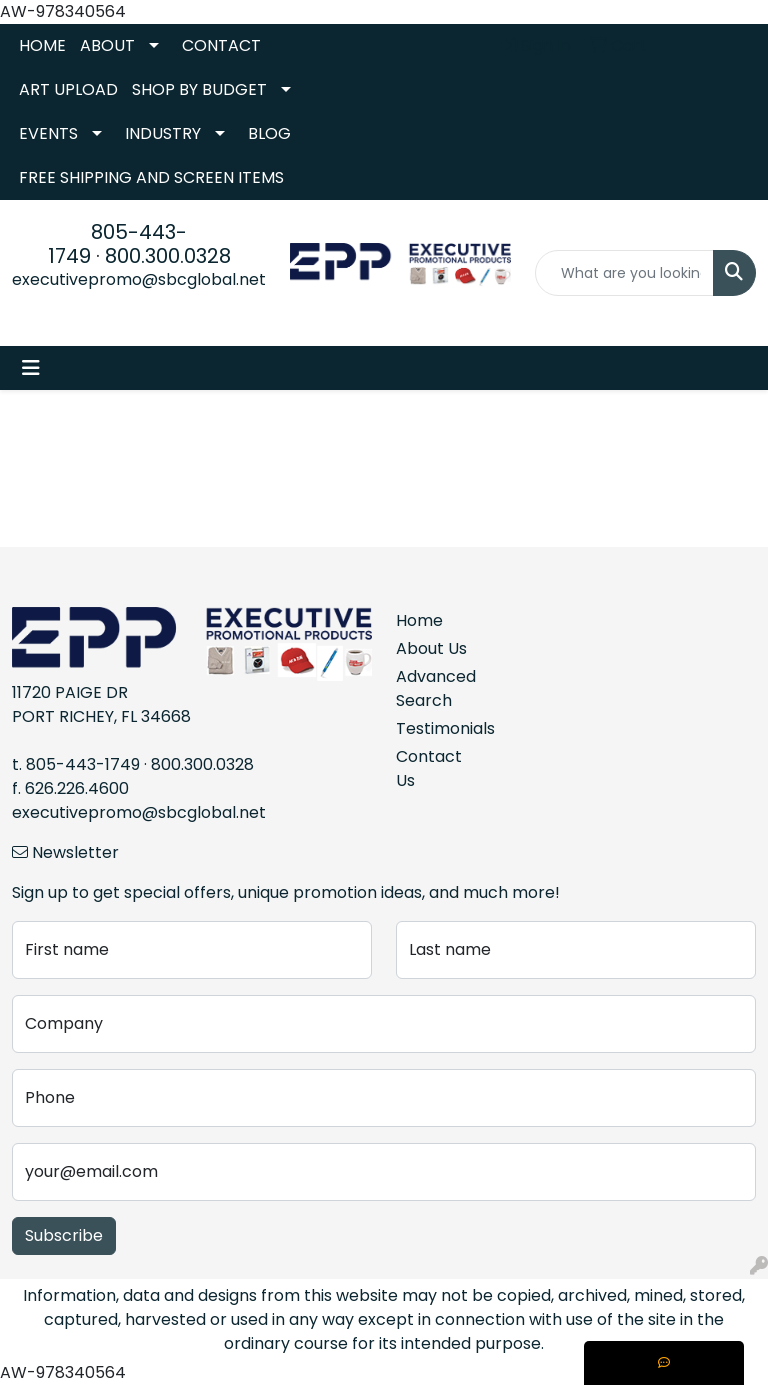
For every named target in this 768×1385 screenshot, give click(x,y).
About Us (431, 648)
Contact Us (429, 768)
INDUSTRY (163, 133)
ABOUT (107, 45)
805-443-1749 (83, 764)
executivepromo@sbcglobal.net (139, 279)
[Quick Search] (624, 273)
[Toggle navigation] (31, 368)
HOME (42, 45)
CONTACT (221, 45)
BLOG (269, 133)
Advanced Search (432, 688)
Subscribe (64, 1235)
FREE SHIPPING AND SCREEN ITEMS (151, 177)
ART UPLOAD (68, 89)
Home (419, 620)
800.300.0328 (168, 256)
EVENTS (48, 133)
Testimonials (432, 728)
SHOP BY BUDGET (199, 89)
